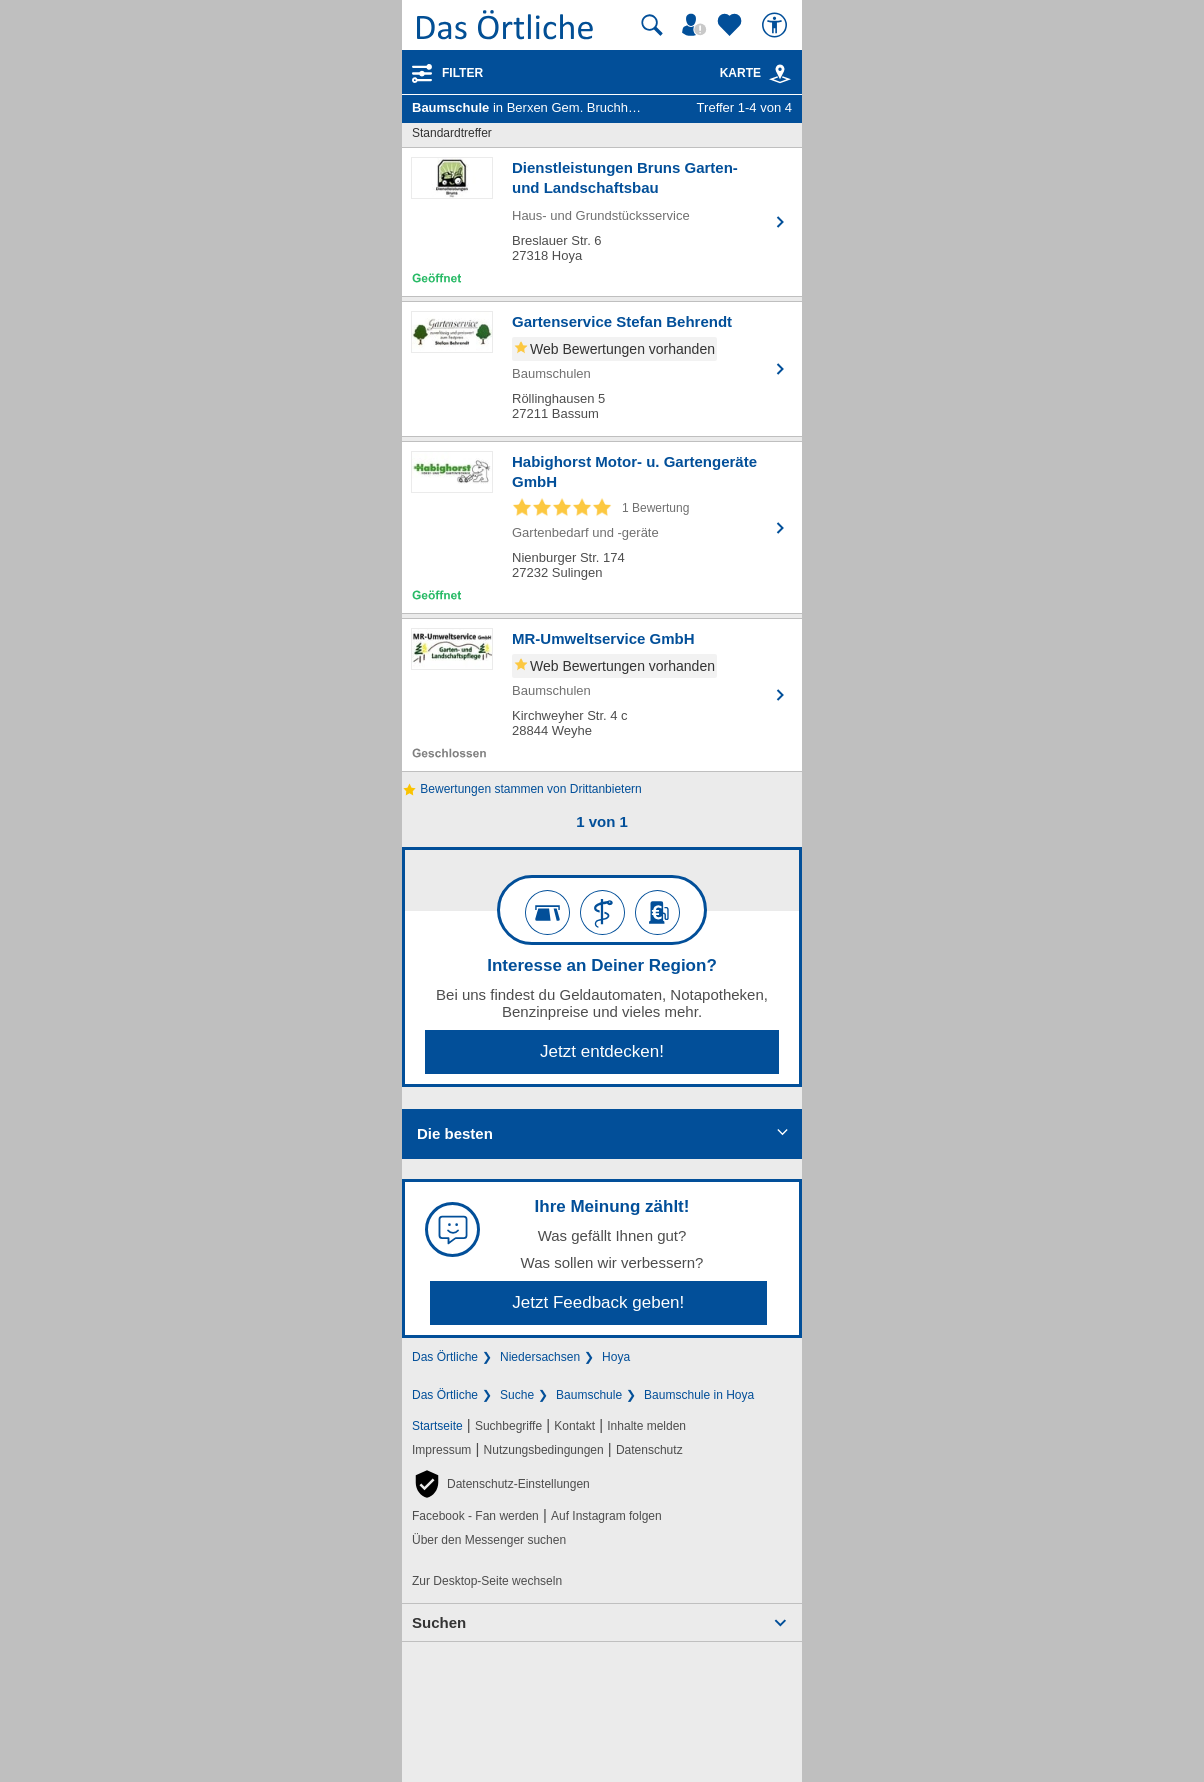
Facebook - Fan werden (475, 1516)
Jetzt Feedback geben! (598, 1302)
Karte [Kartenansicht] (756, 73)
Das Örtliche (445, 1357)
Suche (517, 1395)
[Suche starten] (652, 25)
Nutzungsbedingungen (544, 1450)
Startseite (437, 1426)
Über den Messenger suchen (489, 1540)
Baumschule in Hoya (699, 1395)
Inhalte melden (646, 1426)
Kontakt (574, 1426)
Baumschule (589, 1395)
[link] (780, 74)
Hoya (616, 1357)
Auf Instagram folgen (606, 1516)
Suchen (439, 1622)
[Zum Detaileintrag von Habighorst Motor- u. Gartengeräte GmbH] (602, 527)
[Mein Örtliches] (697, 25)
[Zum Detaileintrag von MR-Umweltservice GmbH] (602, 695)
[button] (501, 1484)
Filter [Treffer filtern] (462, 73)
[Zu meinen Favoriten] (732, 25)
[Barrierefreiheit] (777, 25)
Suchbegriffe (508, 1426)
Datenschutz (649, 1450)
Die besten (455, 1133)
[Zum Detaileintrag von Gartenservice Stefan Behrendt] (602, 369)
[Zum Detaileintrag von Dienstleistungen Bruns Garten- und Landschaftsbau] (602, 222)
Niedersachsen (540, 1357)
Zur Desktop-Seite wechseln (487, 1581)
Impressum (441, 1450)
